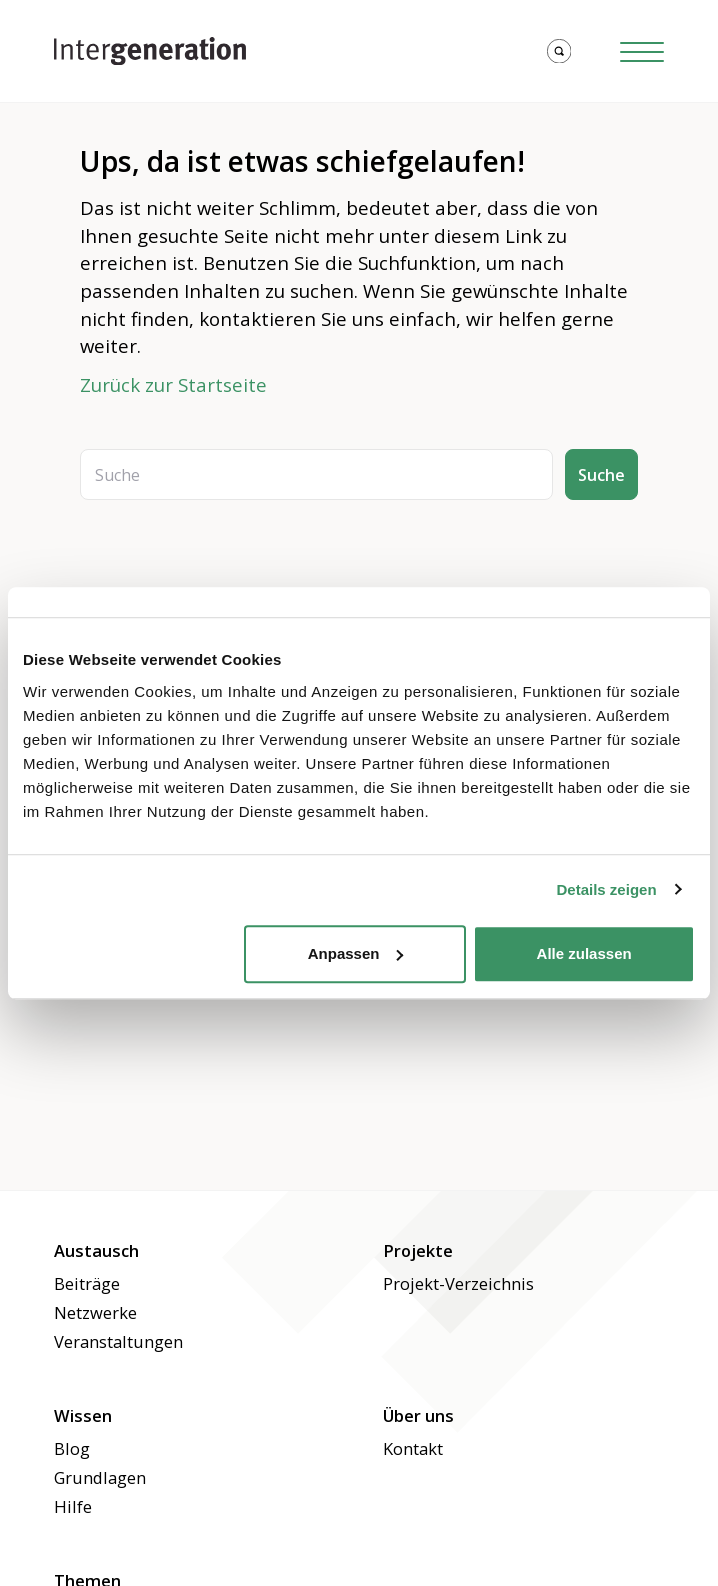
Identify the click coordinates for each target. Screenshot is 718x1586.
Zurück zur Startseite (173, 384)
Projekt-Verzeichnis (458, 1283)
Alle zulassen (584, 953)
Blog (72, 1448)
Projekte (418, 1250)
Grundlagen (100, 1477)
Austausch (96, 1250)
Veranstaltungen (118, 1341)
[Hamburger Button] (642, 51)
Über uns (418, 1415)
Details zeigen (607, 889)
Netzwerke (95, 1312)
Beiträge (87, 1283)
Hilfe (73, 1506)
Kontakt (413, 1448)
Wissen (83, 1415)
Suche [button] (601, 475)
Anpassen (356, 953)
